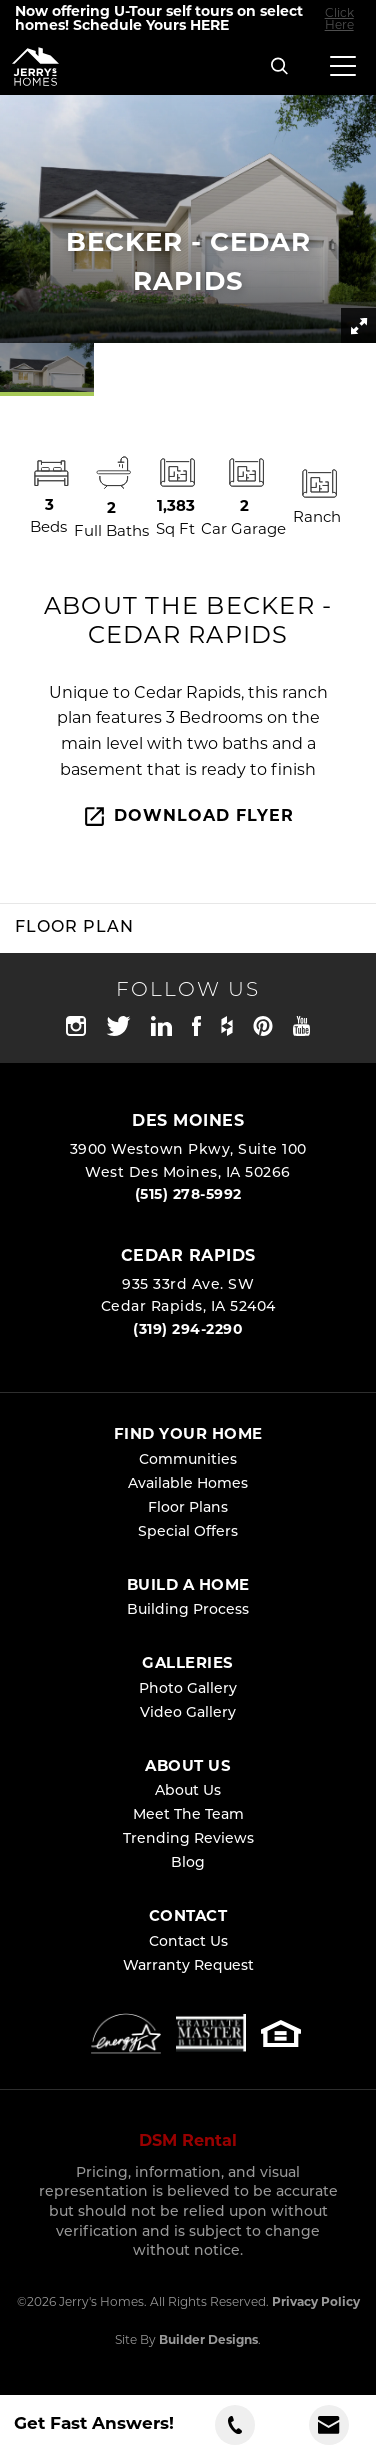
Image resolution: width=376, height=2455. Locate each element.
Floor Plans (188, 1508)
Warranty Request (188, 1966)
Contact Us (188, 1942)
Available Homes (188, 1484)
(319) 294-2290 (188, 1330)
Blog (188, 1863)
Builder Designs (208, 2341)
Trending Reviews (188, 1839)
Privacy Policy (316, 2303)
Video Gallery (188, 1713)
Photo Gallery (188, 1689)
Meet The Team (188, 1815)
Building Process (188, 1610)
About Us (188, 1791)
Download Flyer (188, 816)
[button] (280, 67)
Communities (188, 1460)
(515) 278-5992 (188, 1195)
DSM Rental (188, 2142)
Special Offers (188, 1532)
